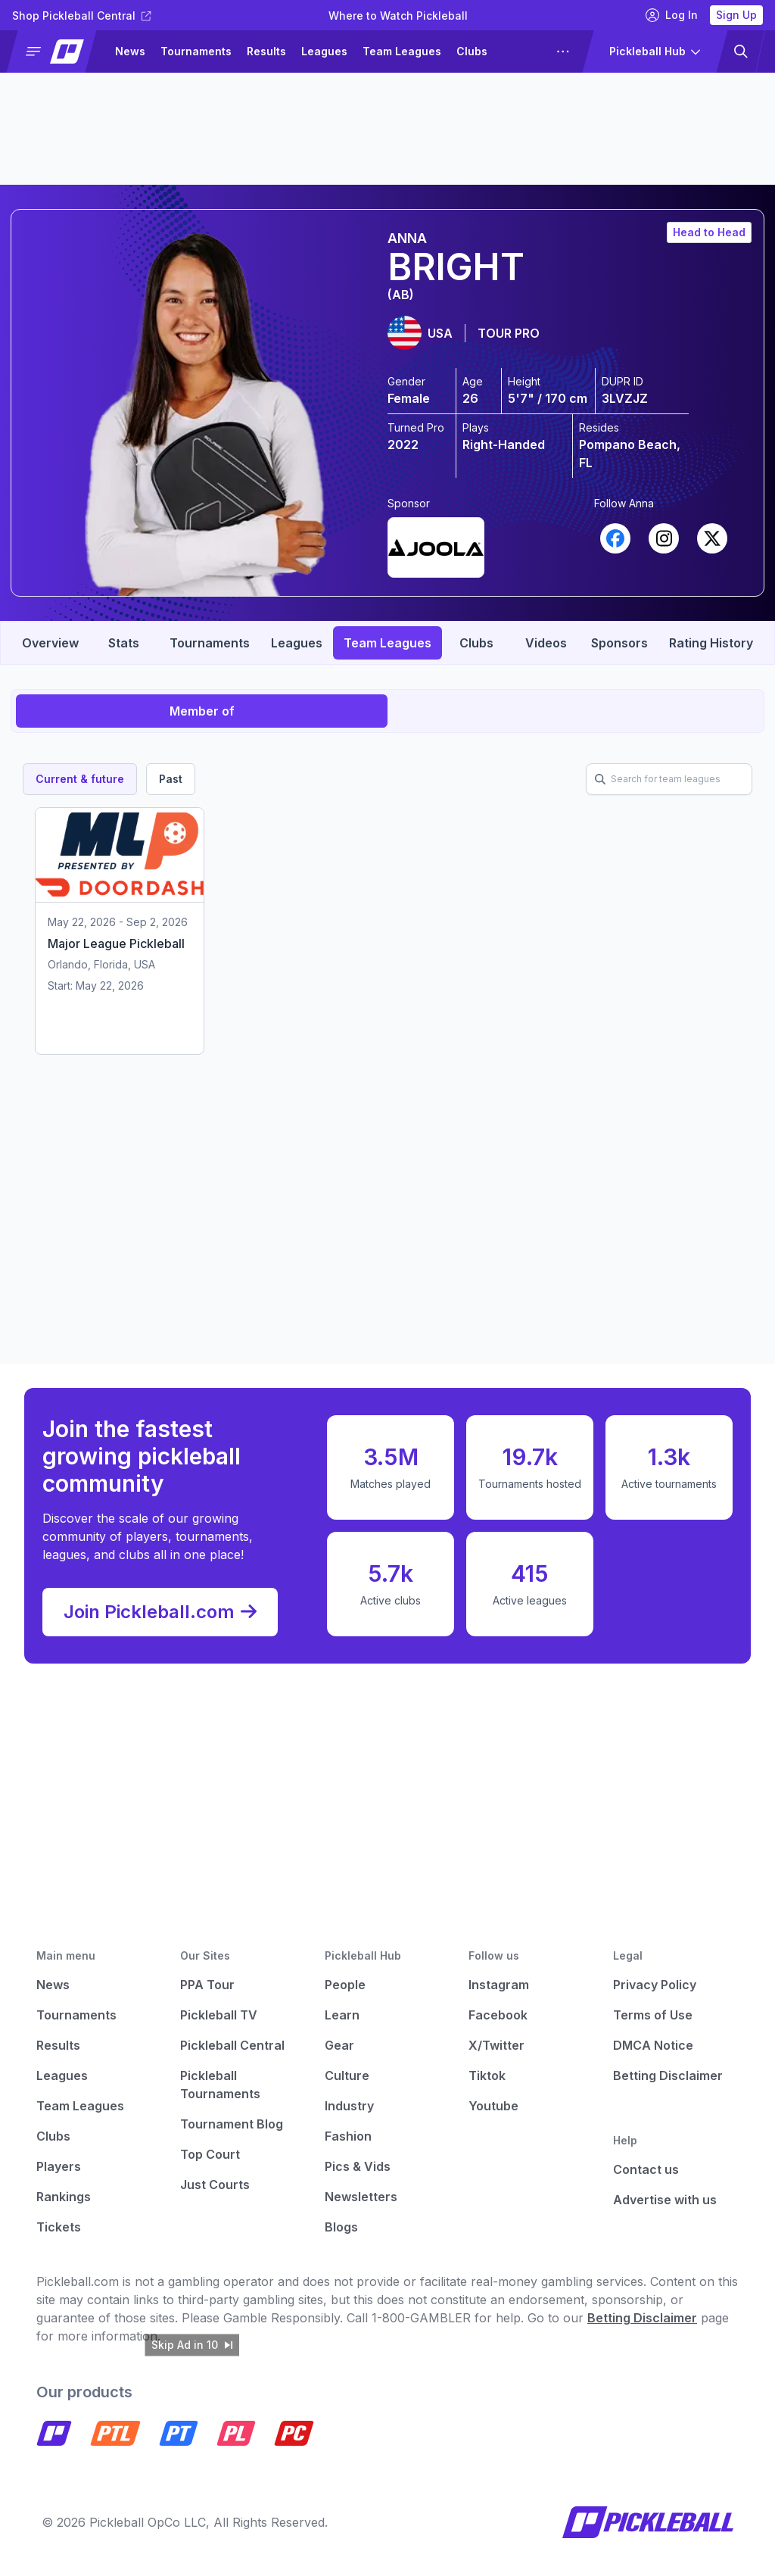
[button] (58, 51)
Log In (672, 15)
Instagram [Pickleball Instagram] (498, 1984)
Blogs (341, 2227)
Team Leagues (402, 51)
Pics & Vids (358, 2166)
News (130, 51)
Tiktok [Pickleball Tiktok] (487, 2075)
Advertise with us (665, 2199)
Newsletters (361, 2196)
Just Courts (215, 2184)
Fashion (348, 2136)
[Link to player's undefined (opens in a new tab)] (436, 544)
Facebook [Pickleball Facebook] (498, 2014)
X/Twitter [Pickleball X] (496, 2045)
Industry (349, 2105)
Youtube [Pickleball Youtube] (493, 2105)
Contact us (646, 2169)
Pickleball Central (232, 2045)
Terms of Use (653, 2014)
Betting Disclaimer (668, 2075)
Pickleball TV (218, 2014)
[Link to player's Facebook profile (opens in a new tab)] (615, 538)
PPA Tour (207, 1984)
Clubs (471, 51)
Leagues (324, 51)
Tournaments (196, 51)
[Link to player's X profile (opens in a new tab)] (712, 538)
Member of (202, 711)
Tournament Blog (231, 2124)
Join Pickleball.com (160, 1612)
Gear (339, 2045)
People (345, 1984)
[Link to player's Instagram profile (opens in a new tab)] (664, 538)
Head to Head (709, 232)
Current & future (80, 778)
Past (170, 778)
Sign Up (736, 14)
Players (58, 2166)
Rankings (63, 2196)
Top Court (210, 2154)
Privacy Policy (654, 1984)
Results (266, 51)
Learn (342, 2014)
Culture (347, 2075)
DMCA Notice (653, 2045)
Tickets (58, 2227)
